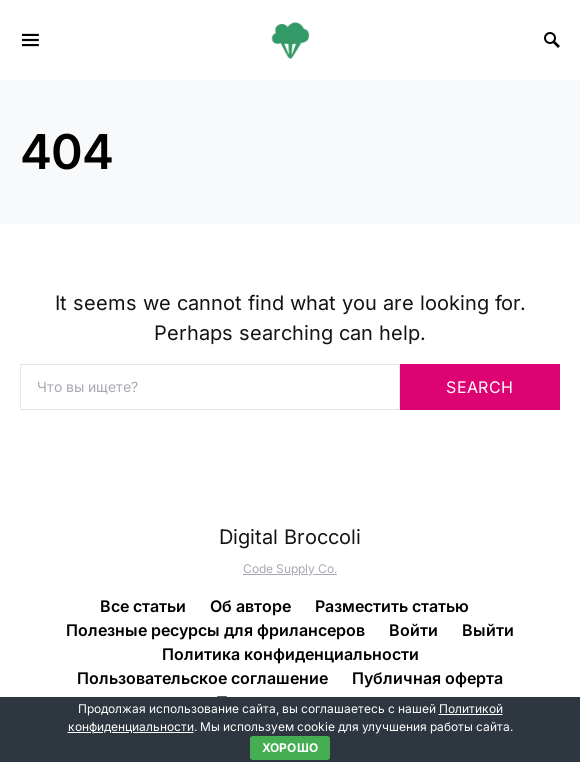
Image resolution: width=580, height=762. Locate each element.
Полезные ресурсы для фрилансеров (215, 630)
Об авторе (250, 606)
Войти (413, 630)
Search (479, 387)
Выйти (488, 630)
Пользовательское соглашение (202, 678)
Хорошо (290, 747)
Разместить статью (392, 606)
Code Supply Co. (290, 568)
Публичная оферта (427, 678)
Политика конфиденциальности (290, 654)
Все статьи (143, 606)
